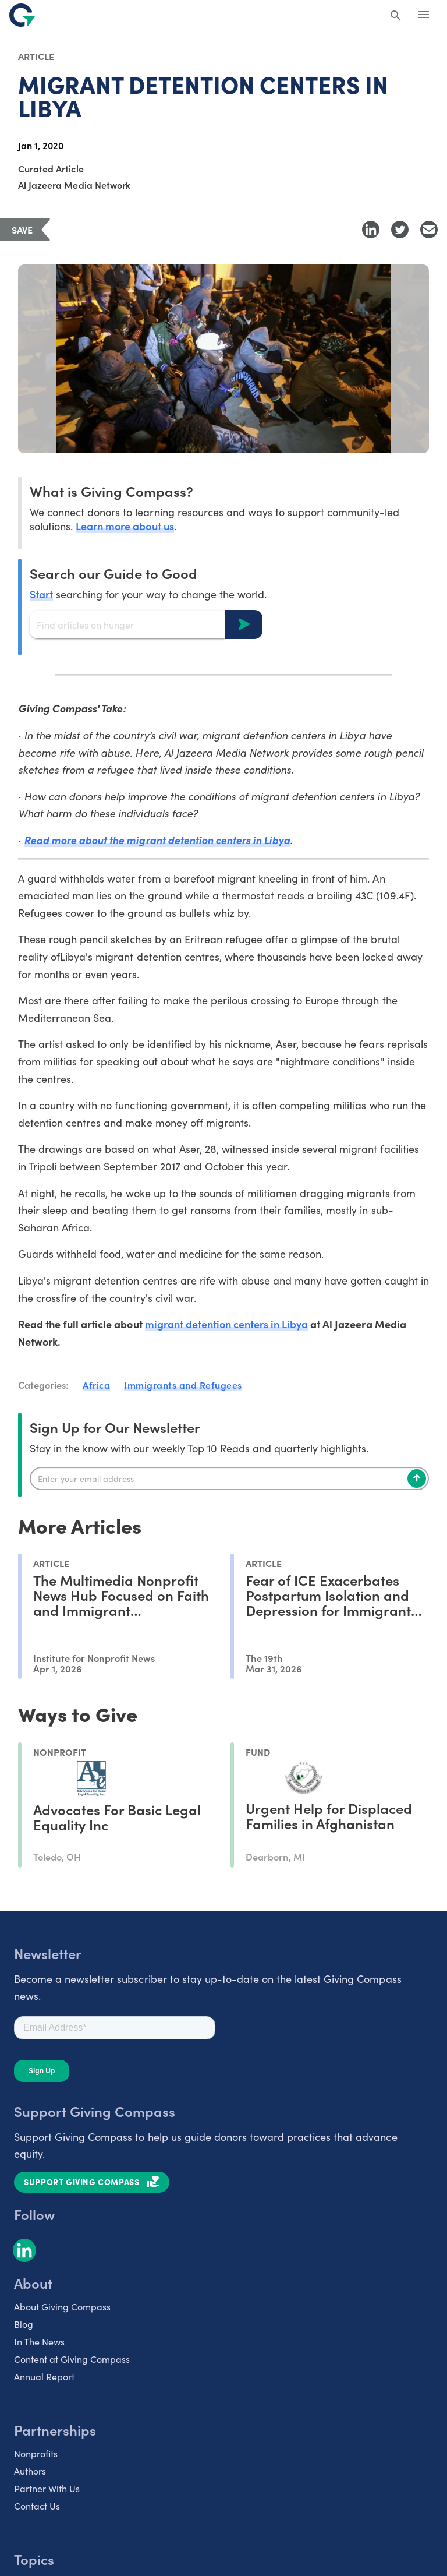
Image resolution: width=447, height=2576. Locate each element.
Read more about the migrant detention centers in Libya (157, 839)
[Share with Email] (429, 229)
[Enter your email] (229, 1478)
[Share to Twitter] (400, 229)
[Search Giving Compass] (396, 16)
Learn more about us (124, 525)
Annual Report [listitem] (44, 2376)
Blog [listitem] (23, 2323)
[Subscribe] (416, 1478)
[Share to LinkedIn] (370, 229)
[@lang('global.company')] (22, 15)
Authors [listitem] (30, 2470)
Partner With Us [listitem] (47, 2488)
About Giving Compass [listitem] (62, 2306)
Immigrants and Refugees (183, 1384)
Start (41, 594)
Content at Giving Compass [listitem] (72, 2358)
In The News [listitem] (39, 2341)
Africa (96, 1384)
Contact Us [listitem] (37, 2505)
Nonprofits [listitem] (36, 2453)
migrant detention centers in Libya (226, 1324)
